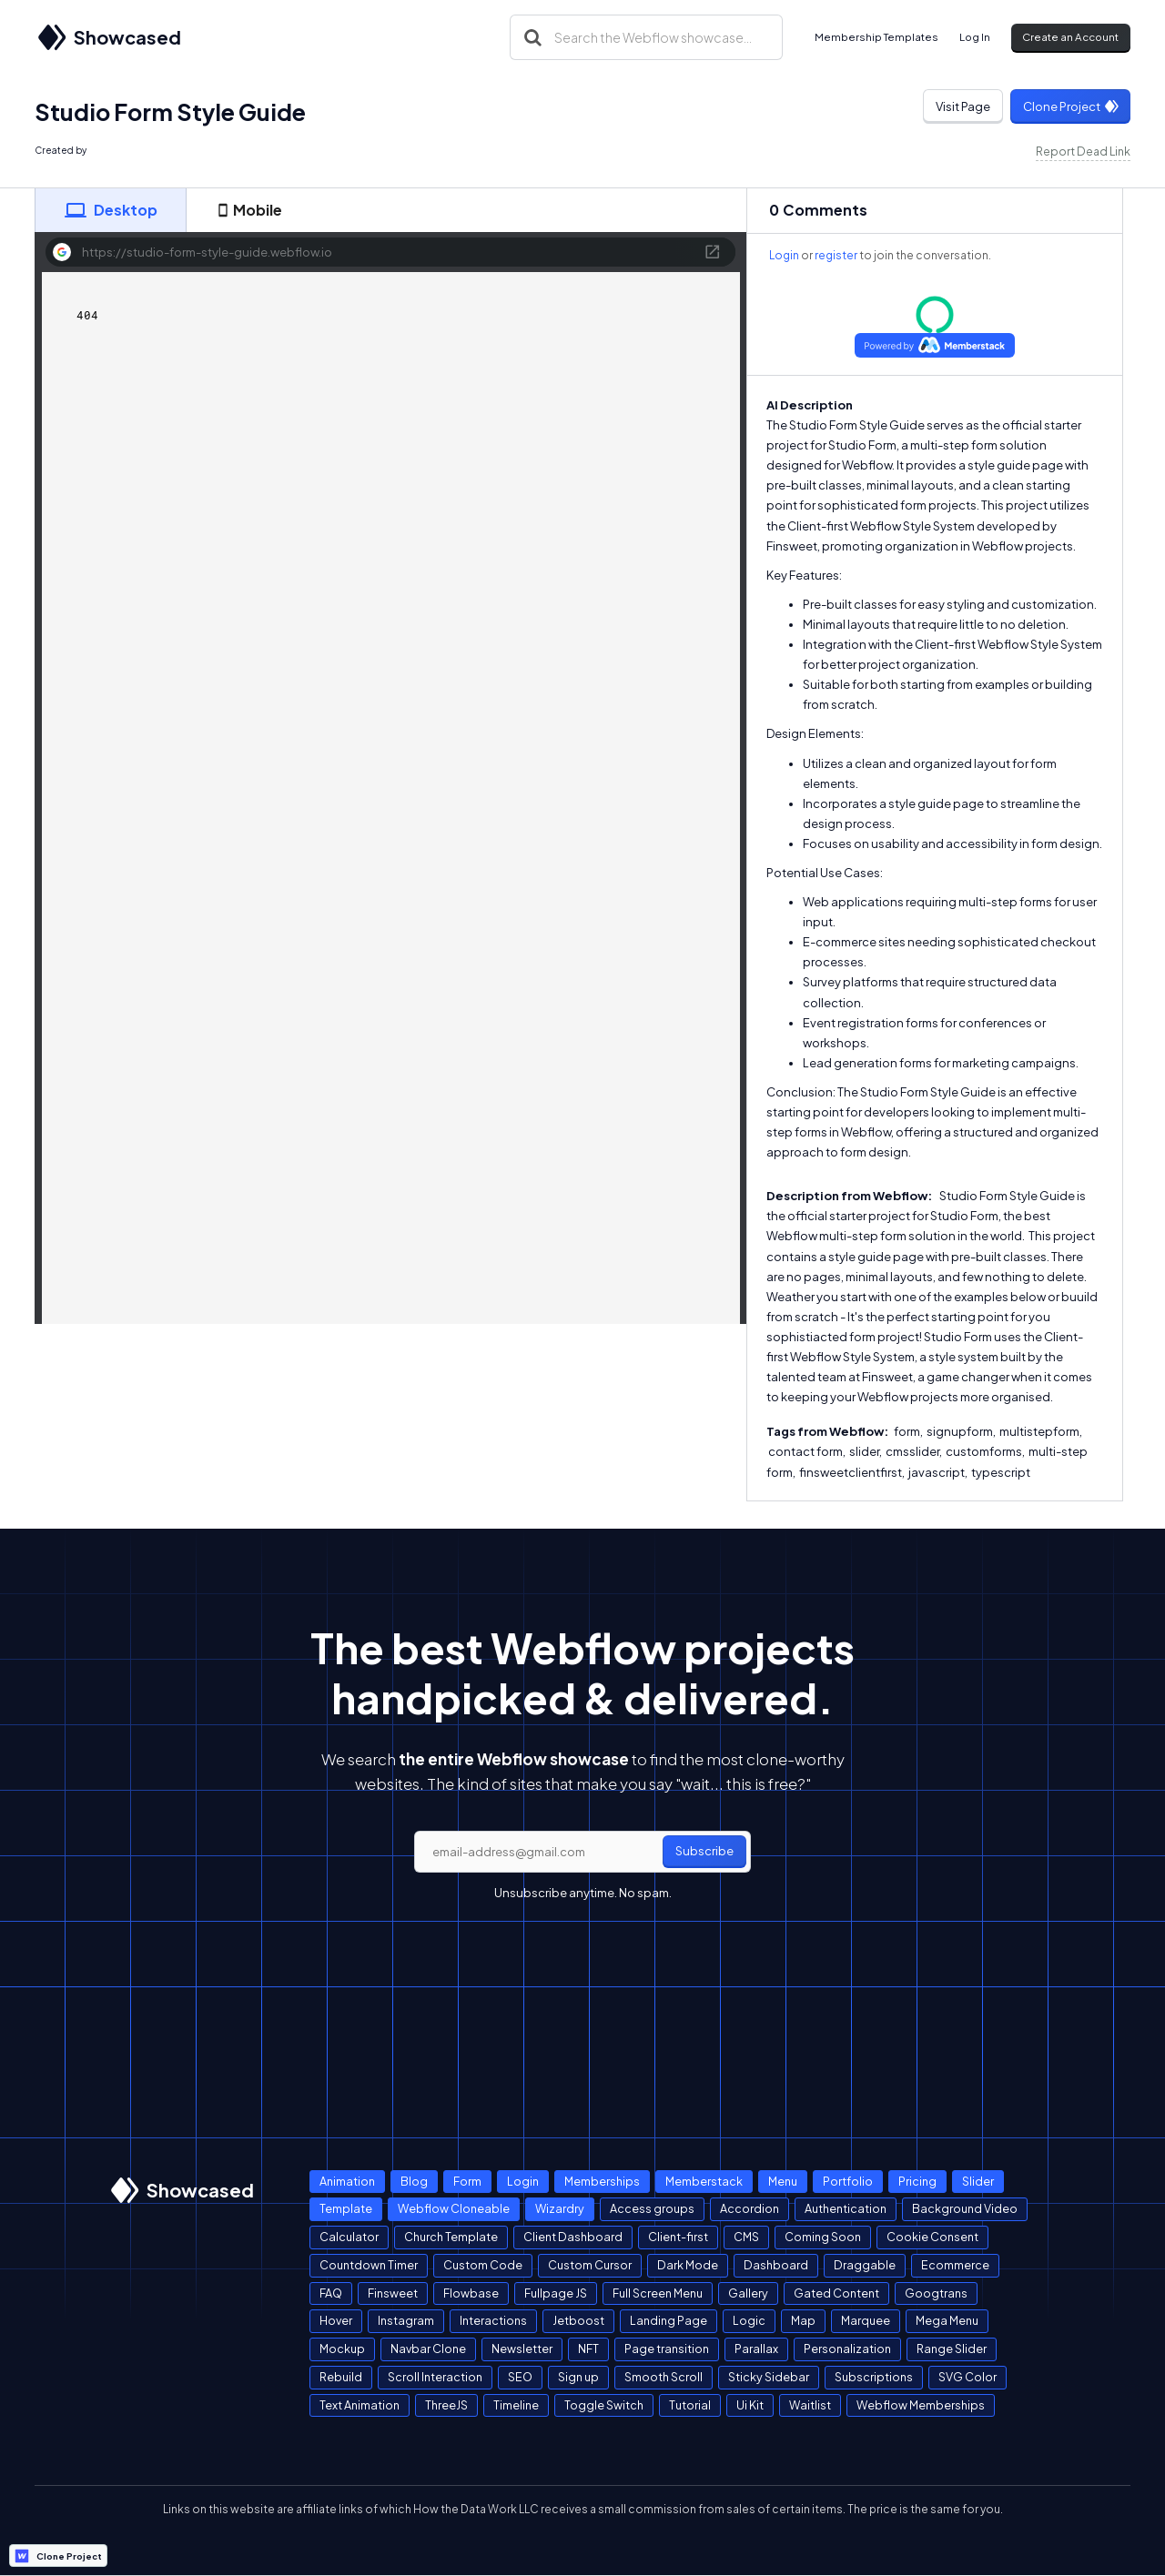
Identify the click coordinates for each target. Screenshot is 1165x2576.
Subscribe (704, 1851)
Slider (978, 2181)
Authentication (845, 2208)
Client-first (678, 2236)
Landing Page (668, 2320)
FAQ (330, 2293)
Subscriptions (874, 2376)
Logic (749, 2320)
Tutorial (690, 2405)
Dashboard (776, 2265)
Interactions (493, 2320)
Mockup (342, 2348)
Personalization (847, 2348)
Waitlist (810, 2405)
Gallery (748, 2293)
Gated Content (836, 2293)
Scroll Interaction (435, 2376)
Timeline (516, 2405)
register (836, 255)
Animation (347, 2181)
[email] (582, 1852)
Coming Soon (823, 2236)
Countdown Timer (368, 2265)
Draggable (865, 2265)
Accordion (749, 2208)
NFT (588, 2348)
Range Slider (952, 2348)
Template (345, 2208)
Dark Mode (687, 2265)
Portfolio (848, 2181)
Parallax (756, 2348)
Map (803, 2320)
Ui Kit (750, 2405)
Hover (335, 2320)
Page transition (666, 2348)
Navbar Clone (428, 2348)
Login (784, 255)
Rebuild (340, 2376)
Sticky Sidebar (768, 2376)
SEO (520, 2376)
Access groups (652, 2208)
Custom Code (482, 2265)
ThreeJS (446, 2405)
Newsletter (521, 2348)
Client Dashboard (573, 2236)
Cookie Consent (932, 2236)
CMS (746, 2236)
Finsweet (393, 2293)
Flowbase (471, 2293)
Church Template (451, 2236)
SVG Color (967, 2376)
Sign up (578, 2376)
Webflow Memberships (920, 2405)
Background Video (965, 2208)
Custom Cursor (590, 2265)
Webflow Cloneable (454, 2208)
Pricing (917, 2181)
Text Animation (359, 2405)
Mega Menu (947, 2320)
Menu (782, 2181)
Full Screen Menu (658, 2293)
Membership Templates (876, 37)
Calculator (349, 2236)
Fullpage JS (555, 2293)
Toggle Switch (603, 2405)
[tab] (110, 210)
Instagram (406, 2320)
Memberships (602, 2181)
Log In (974, 37)
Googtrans (936, 2293)
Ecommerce (955, 2265)
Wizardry (559, 2208)
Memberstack (704, 2181)
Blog (414, 2181)
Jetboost (578, 2320)
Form (467, 2181)
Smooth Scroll (663, 2376)
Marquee (865, 2320)
